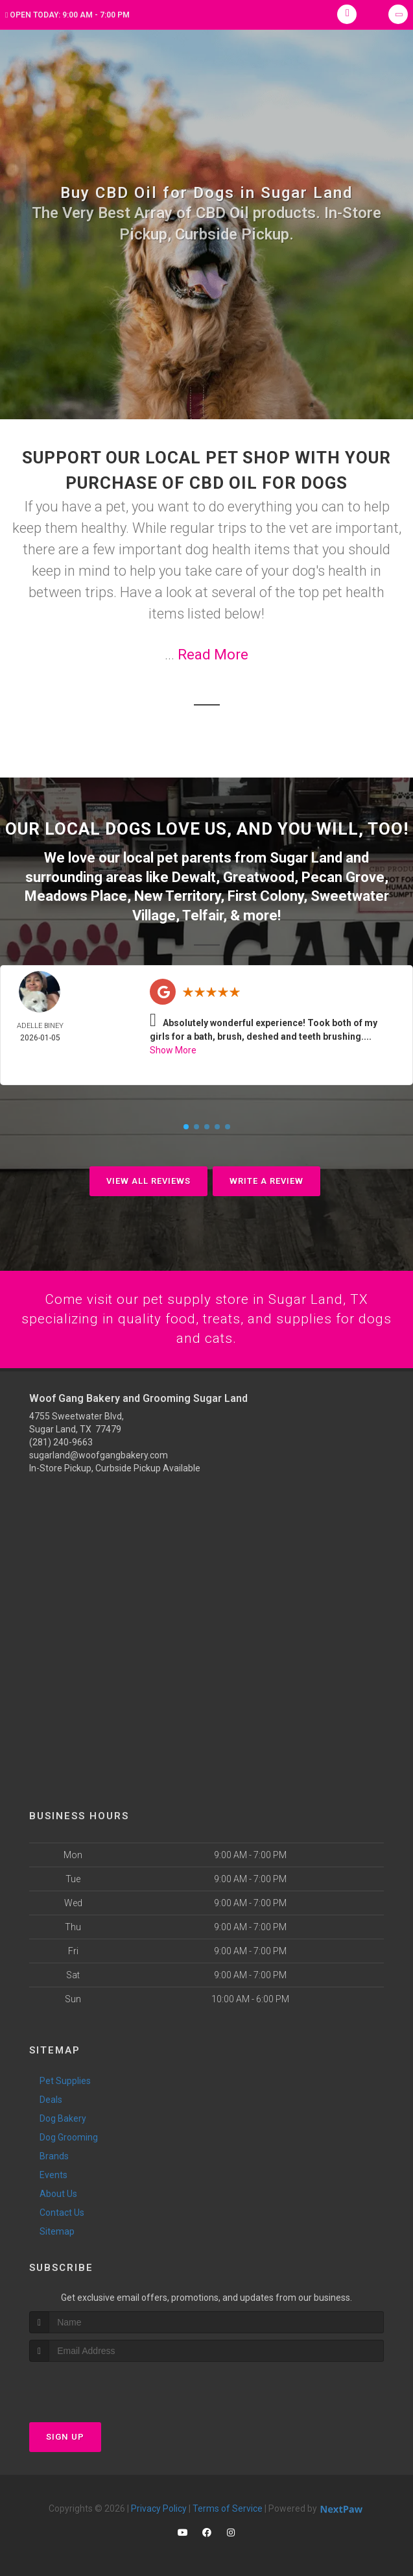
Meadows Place (76, 894)
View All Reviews (148, 1178)
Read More (213, 654)
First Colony (265, 894)
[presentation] (98, 2385)
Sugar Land (306, 857)
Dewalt (194, 876)
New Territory (177, 894)
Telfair (202, 913)
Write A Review (266, 1178)
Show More (173, 1047)
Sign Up (65, 2436)
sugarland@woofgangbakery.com (98, 1454)
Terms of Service (228, 2508)
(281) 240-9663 (61, 1441)
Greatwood (258, 876)
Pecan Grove (342, 876)
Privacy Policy (159, 2508)
